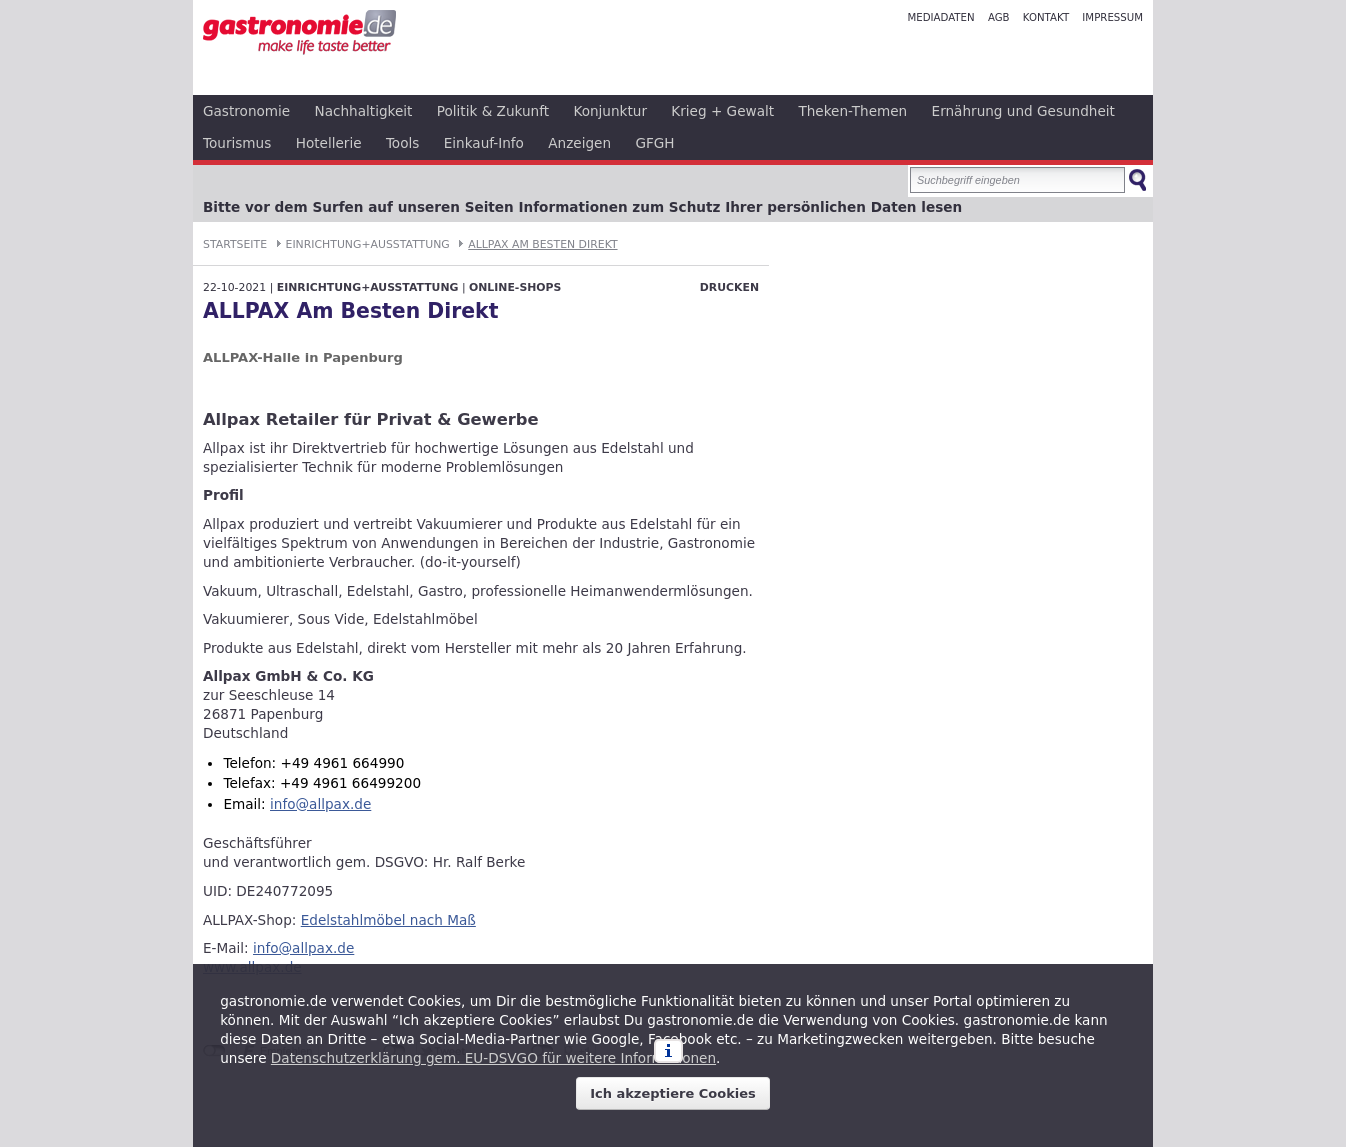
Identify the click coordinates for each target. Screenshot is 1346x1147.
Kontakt (1046, 17)
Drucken (729, 287)
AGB (999, 17)
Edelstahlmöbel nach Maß (388, 920)
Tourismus (237, 143)
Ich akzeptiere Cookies (673, 1093)
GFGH (654, 143)
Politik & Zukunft (493, 111)
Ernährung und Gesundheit (1023, 111)
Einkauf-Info (484, 143)
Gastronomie (246, 111)
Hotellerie (329, 143)
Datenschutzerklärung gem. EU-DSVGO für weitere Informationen (493, 1058)
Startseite (235, 244)
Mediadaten (940, 17)
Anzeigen (579, 143)
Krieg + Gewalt (722, 111)
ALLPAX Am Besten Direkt (542, 244)
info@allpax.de (320, 804)
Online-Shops (515, 287)
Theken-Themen (852, 111)
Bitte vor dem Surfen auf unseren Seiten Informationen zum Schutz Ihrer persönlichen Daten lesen (582, 207)
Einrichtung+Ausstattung (368, 244)
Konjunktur (610, 111)
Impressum (1112, 17)
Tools (403, 143)
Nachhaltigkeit (364, 111)
